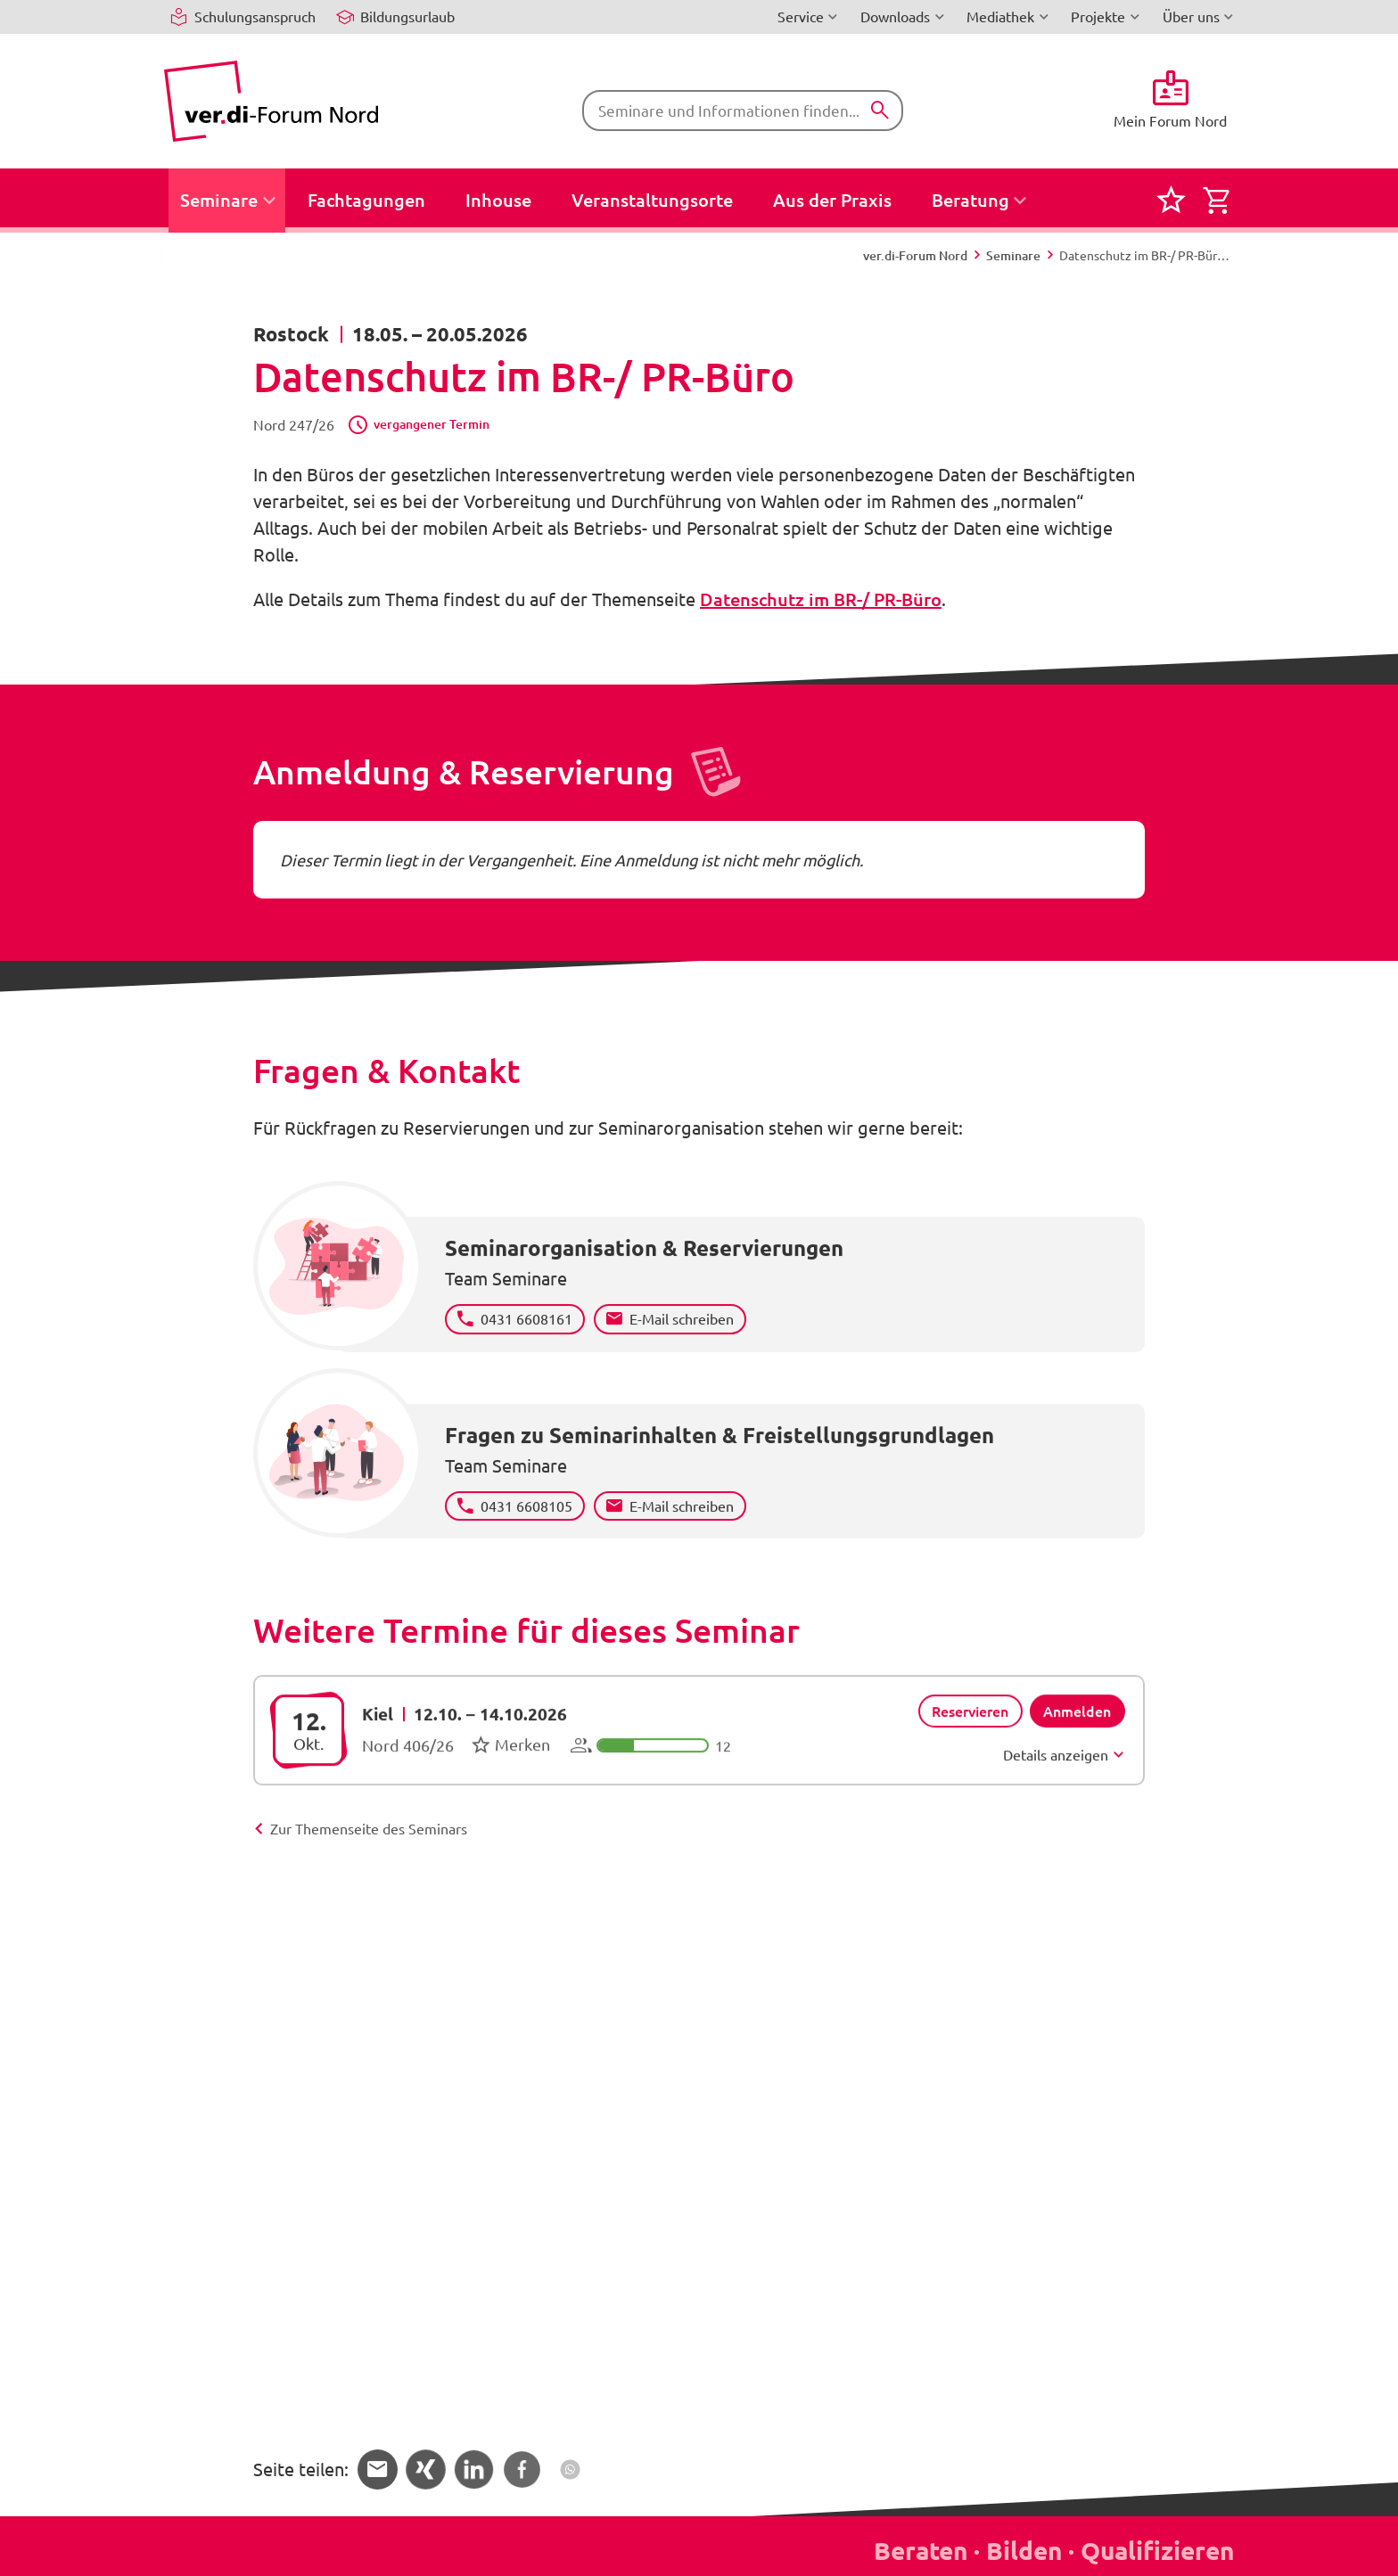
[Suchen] (880, 110)
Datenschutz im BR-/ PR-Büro (821, 599)
